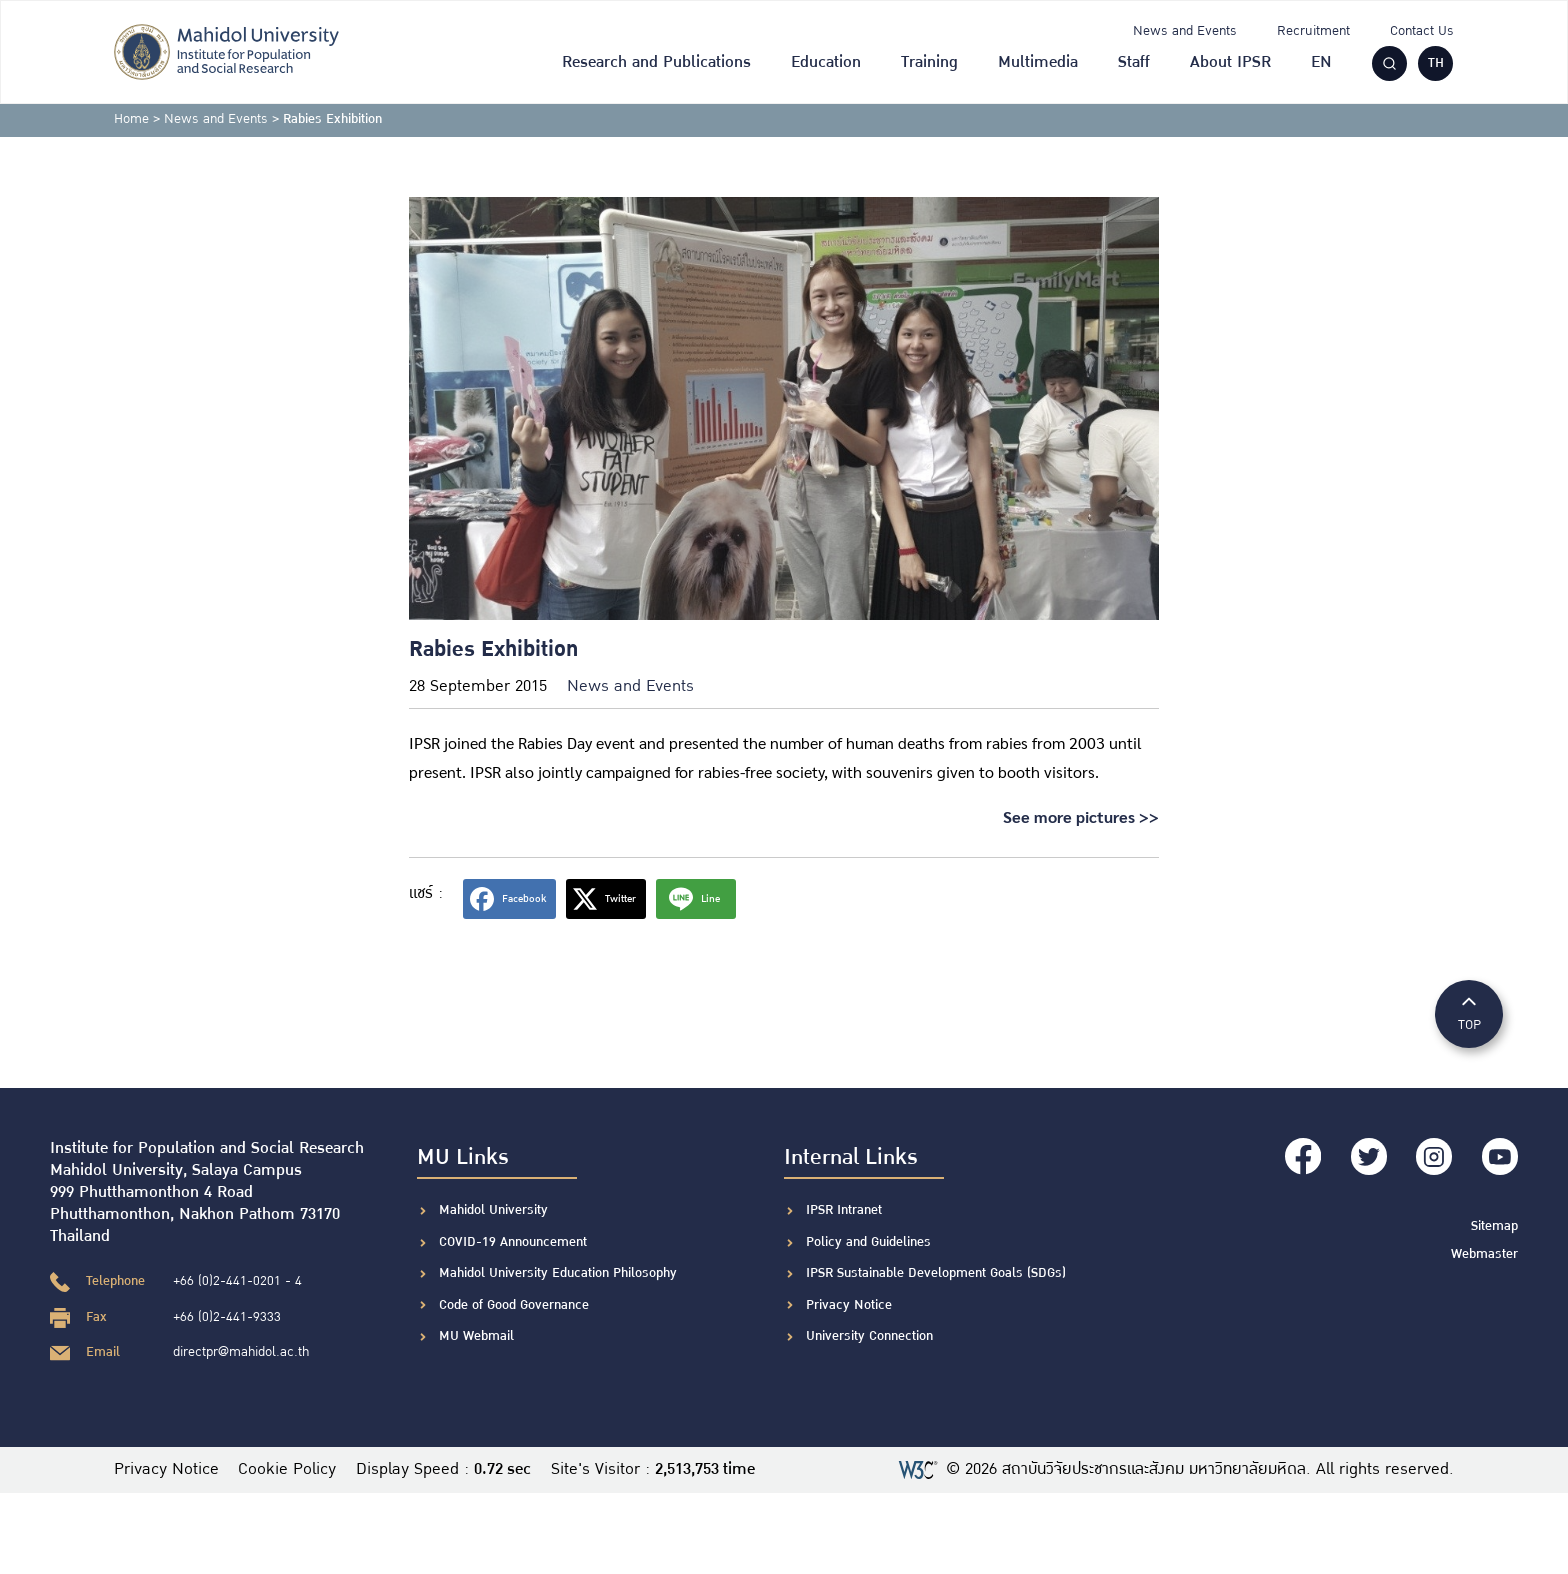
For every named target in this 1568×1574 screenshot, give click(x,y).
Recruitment (1313, 31)
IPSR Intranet (844, 1210)
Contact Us (1422, 31)
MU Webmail (476, 1336)
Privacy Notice (849, 1305)
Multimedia (1038, 62)
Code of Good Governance (514, 1305)
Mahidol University (493, 1210)
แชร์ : (426, 893)
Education (826, 62)
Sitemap (1494, 1224)
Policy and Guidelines (868, 1242)
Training (929, 62)
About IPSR (1230, 62)
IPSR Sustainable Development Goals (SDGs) (936, 1273)
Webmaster (1484, 1252)
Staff (1134, 62)
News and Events (1185, 31)
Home (131, 119)
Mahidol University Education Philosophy (558, 1273)
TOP (1469, 1012)
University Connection (869, 1336)
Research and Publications (656, 62)
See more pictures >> (1081, 816)
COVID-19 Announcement (515, 1242)
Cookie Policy (288, 1470)
